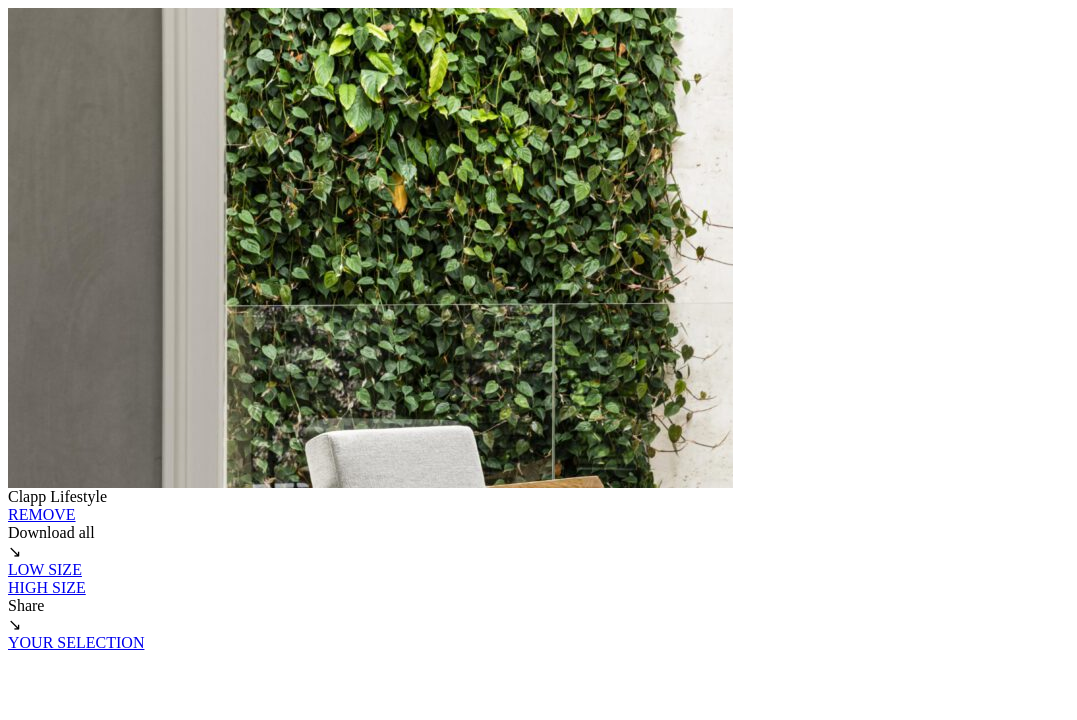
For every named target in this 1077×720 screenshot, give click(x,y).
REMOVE (42, 514)
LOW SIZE (45, 569)
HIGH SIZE (47, 587)
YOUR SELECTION (76, 642)
